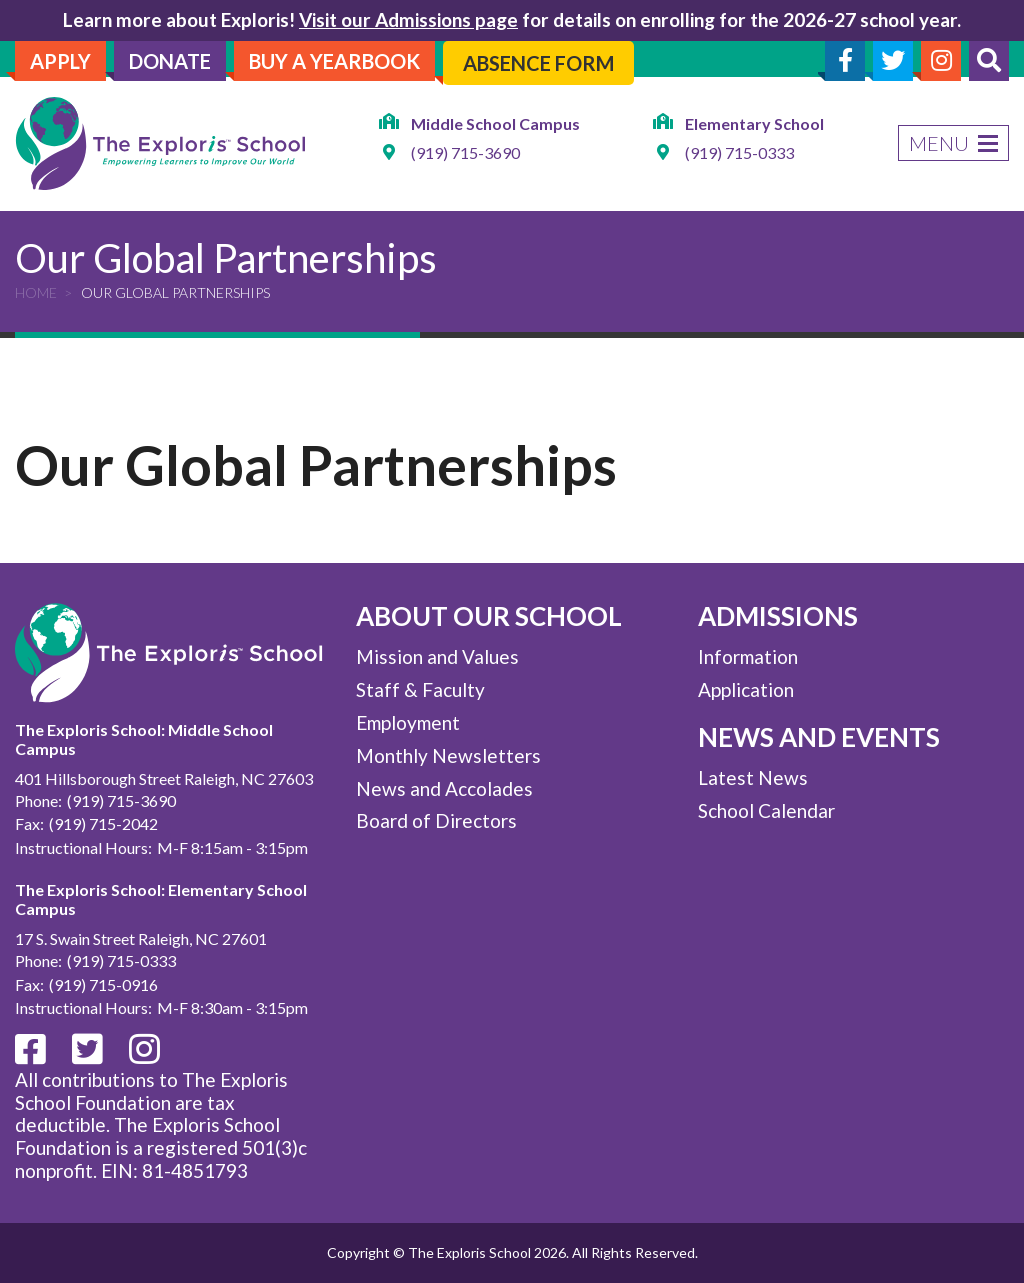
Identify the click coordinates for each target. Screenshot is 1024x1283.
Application (746, 689)
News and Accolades (444, 788)
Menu (953, 143)
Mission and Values (437, 656)
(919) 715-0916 (103, 984)
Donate (170, 61)
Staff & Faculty (420, 689)
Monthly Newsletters (448, 755)
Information (748, 656)
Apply (60, 61)
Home (36, 292)
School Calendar (766, 810)
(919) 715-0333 (739, 152)
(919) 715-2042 (103, 823)
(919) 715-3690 (465, 152)
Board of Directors (436, 820)
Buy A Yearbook (334, 61)
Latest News (753, 777)
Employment (408, 722)
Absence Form (538, 63)
